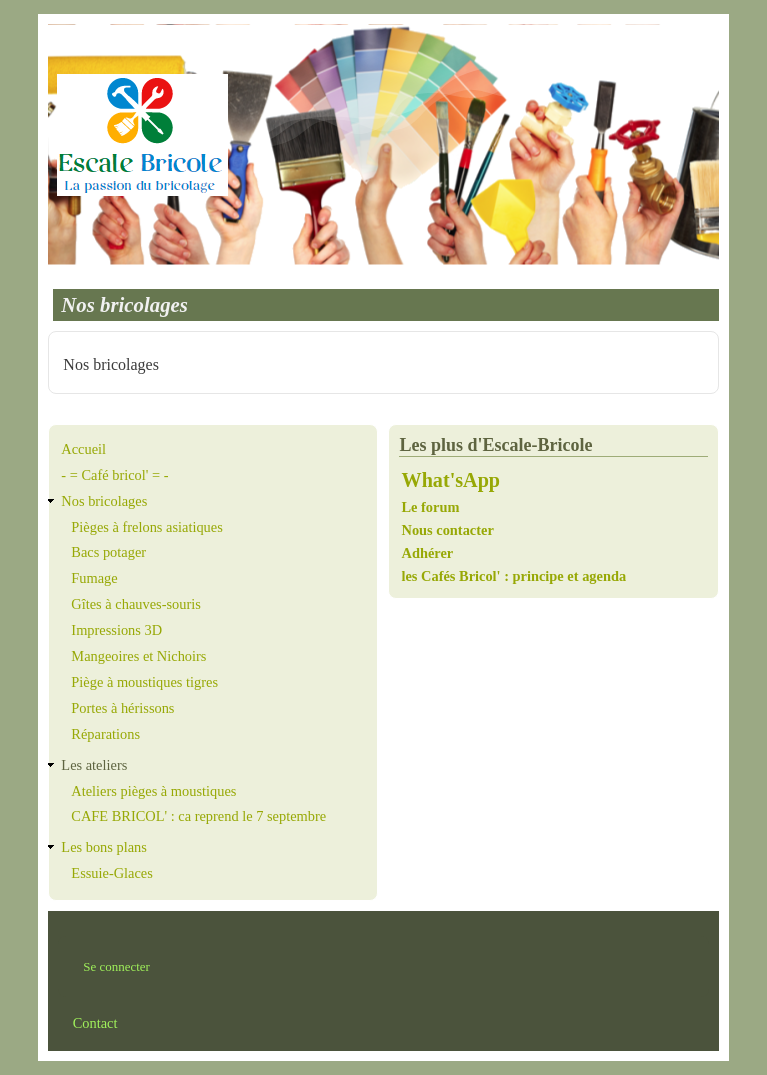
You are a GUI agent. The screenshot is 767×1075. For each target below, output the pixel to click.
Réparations (105, 734)
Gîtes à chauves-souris (135, 604)
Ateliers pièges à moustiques (153, 791)
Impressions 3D (116, 630)
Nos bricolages (104, 501)
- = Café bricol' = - (114, 475)
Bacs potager (108, 552)
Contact (95, 1023)
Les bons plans (104, 847)
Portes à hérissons (122, 708)
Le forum (432, 507)
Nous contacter (447, 530)
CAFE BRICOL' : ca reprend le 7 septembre (198, 816)
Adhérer (427, 553)
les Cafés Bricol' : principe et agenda (513, 576)
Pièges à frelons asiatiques (146, 527)
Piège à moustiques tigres (144, 682)
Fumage (94, 578)
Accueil (83, 449)
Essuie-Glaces (112, 873)
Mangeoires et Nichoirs (138, 656)
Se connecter (116, 966)
